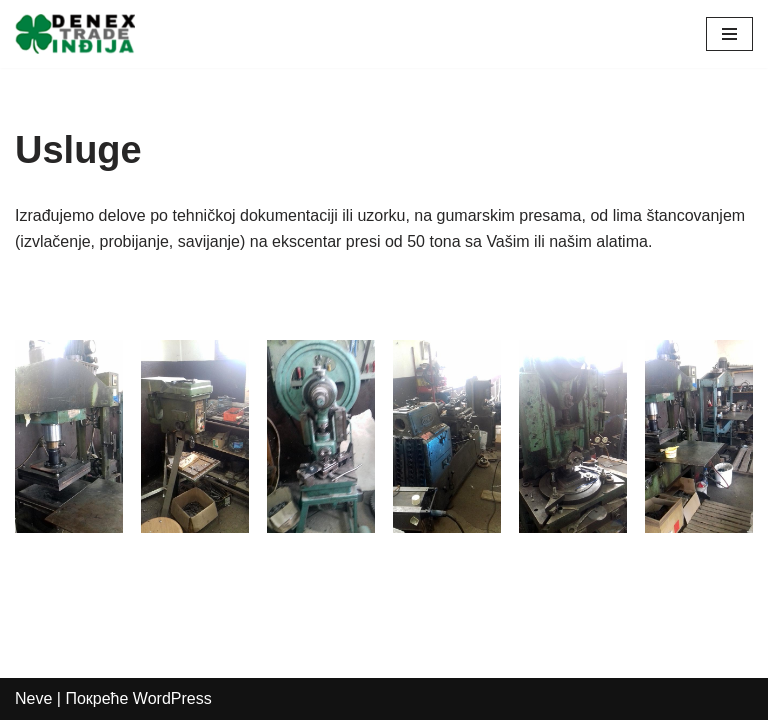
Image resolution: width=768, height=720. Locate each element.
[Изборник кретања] (729, 34)
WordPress (172, 698)
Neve (33, 698)
